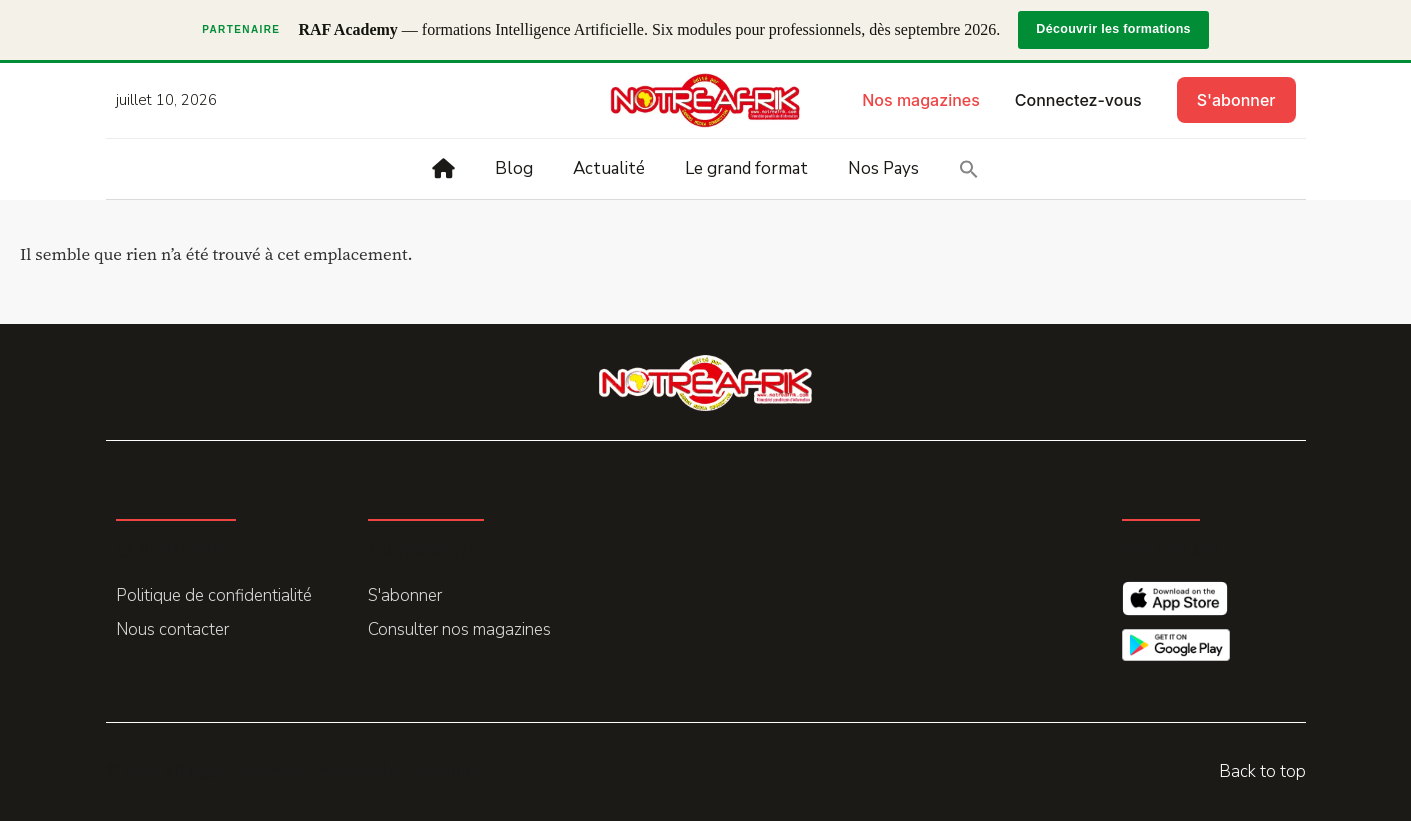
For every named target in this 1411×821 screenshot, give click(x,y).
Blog (514, 168)
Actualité (609, 168)
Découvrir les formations (1113, 29)
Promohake (448, 770)
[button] (969, 169)
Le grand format (746, 168)
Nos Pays (883, 168)
